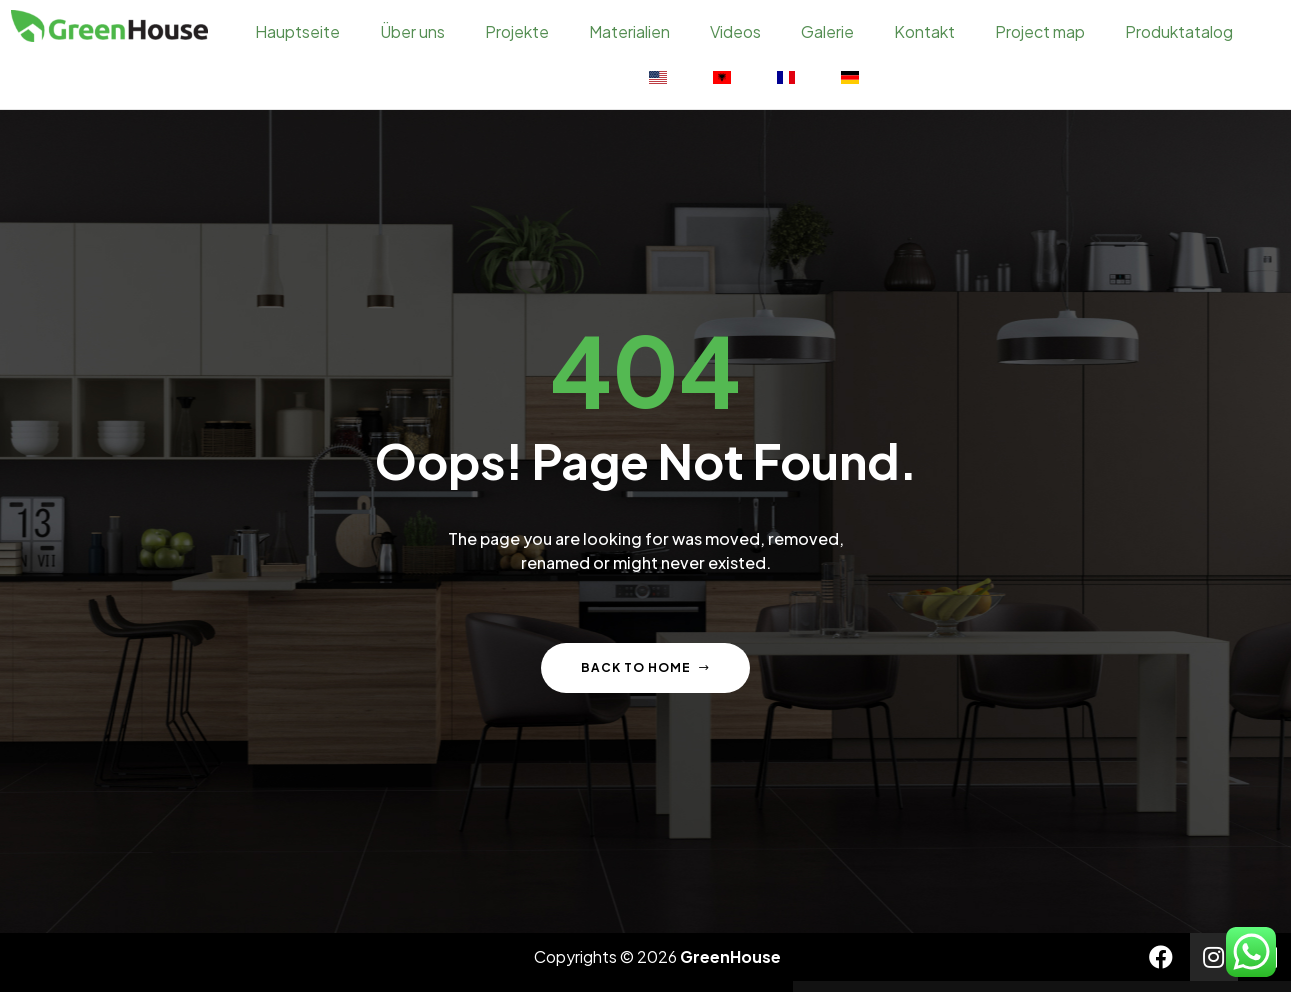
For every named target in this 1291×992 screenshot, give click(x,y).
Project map (1040, 30)
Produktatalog (1179, 30)
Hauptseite (297, 30)
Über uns (412, 30)
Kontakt (924, 30)
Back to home (645, 662)
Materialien (629, 30)
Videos (735, 30)
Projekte (517, 30)
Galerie (827, 30)
